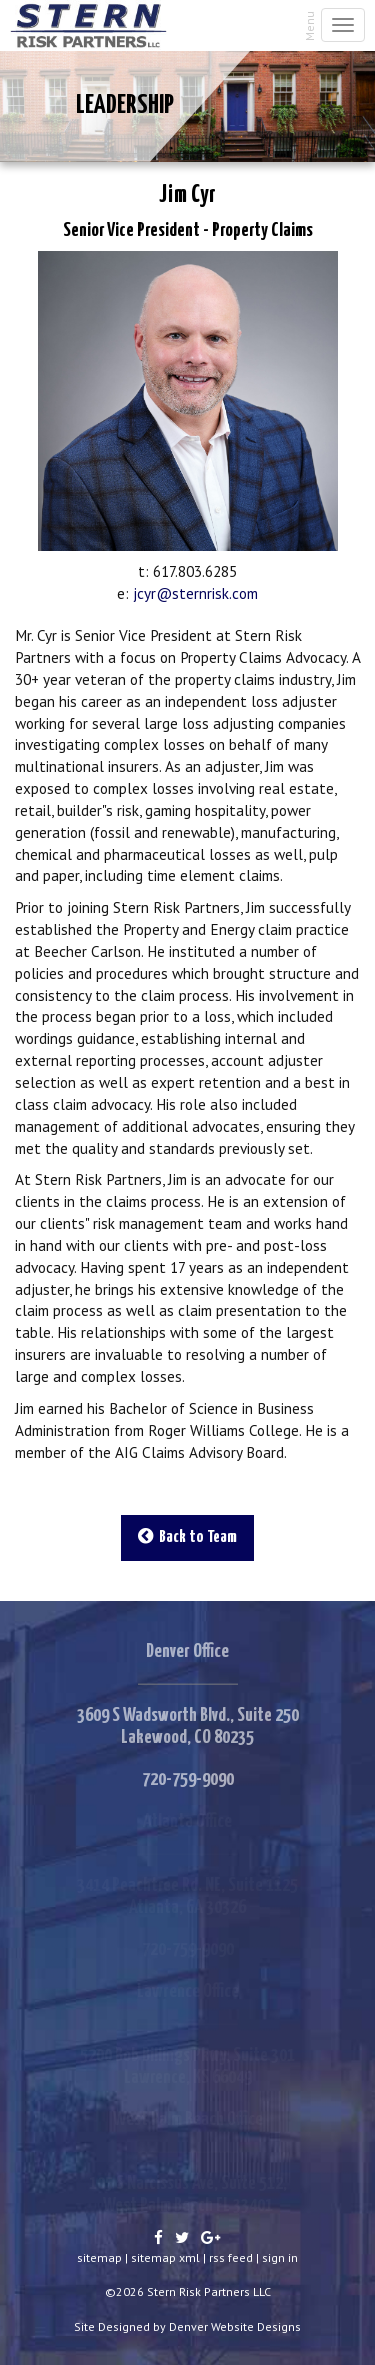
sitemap (99, 2257)
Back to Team (187, 1536)
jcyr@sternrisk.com (195, 593)
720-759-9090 (188, 1779)
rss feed (231, 2257)
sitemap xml (165, 2257)
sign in (280, 2257)
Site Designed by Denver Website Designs (187, 2326)
